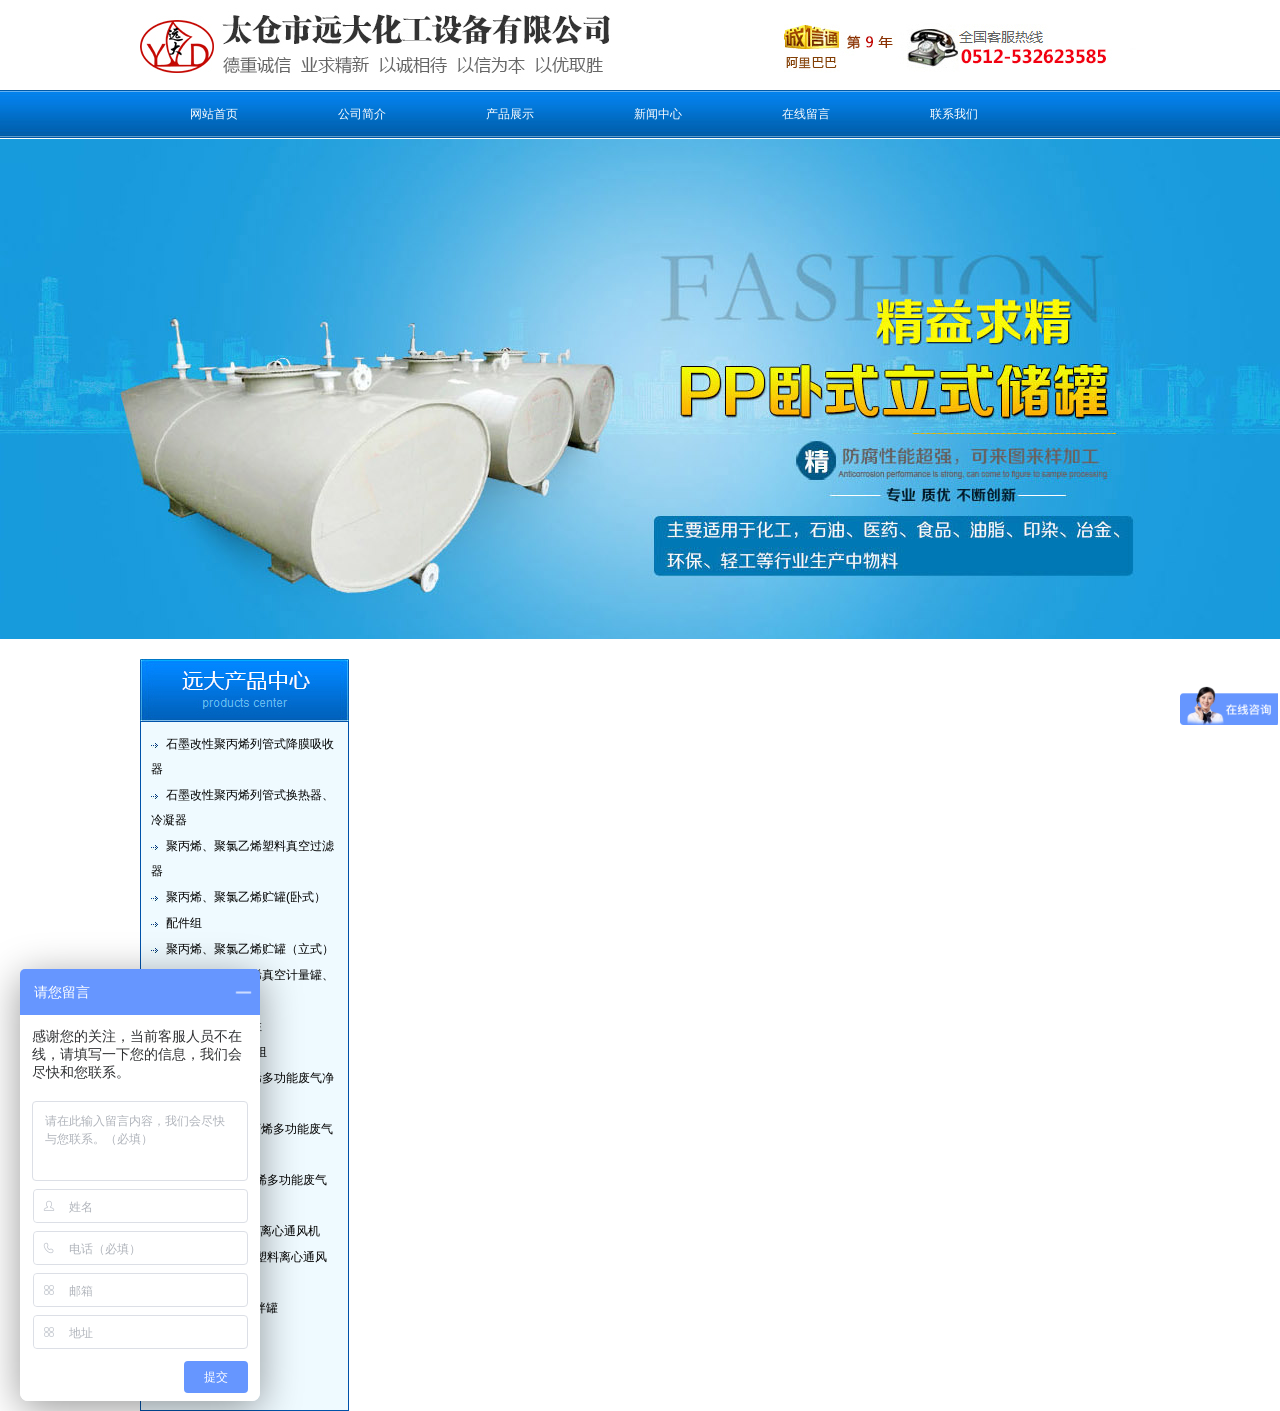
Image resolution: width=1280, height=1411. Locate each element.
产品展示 (510, 114)
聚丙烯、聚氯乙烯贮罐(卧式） (246, 897)
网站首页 (214, 114)
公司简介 (362, 114)
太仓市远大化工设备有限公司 (339, 45)
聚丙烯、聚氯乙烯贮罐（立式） (250, 949)
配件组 (184, 923)
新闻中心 (658, 114)
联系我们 (954, 114)
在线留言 (806, 114)
